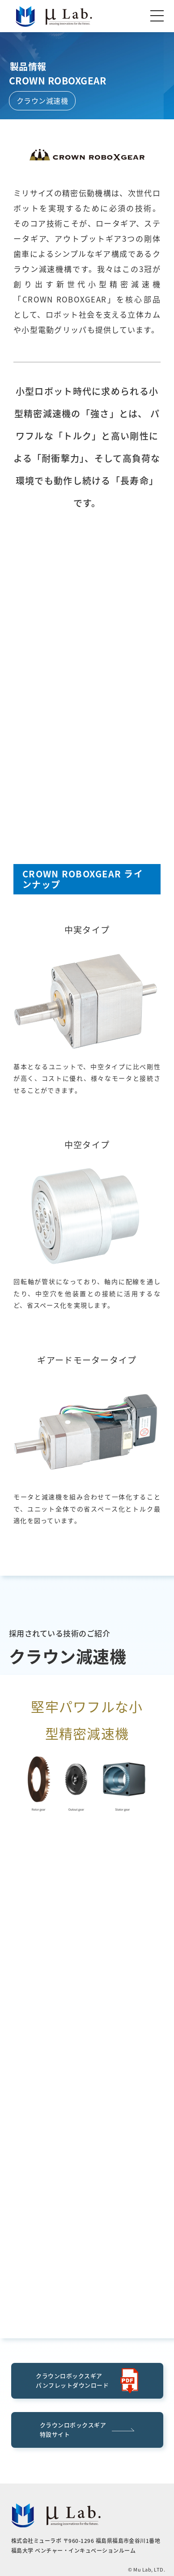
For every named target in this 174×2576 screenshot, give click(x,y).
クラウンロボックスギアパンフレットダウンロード (87, 2380)
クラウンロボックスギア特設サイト (87, 2429)
